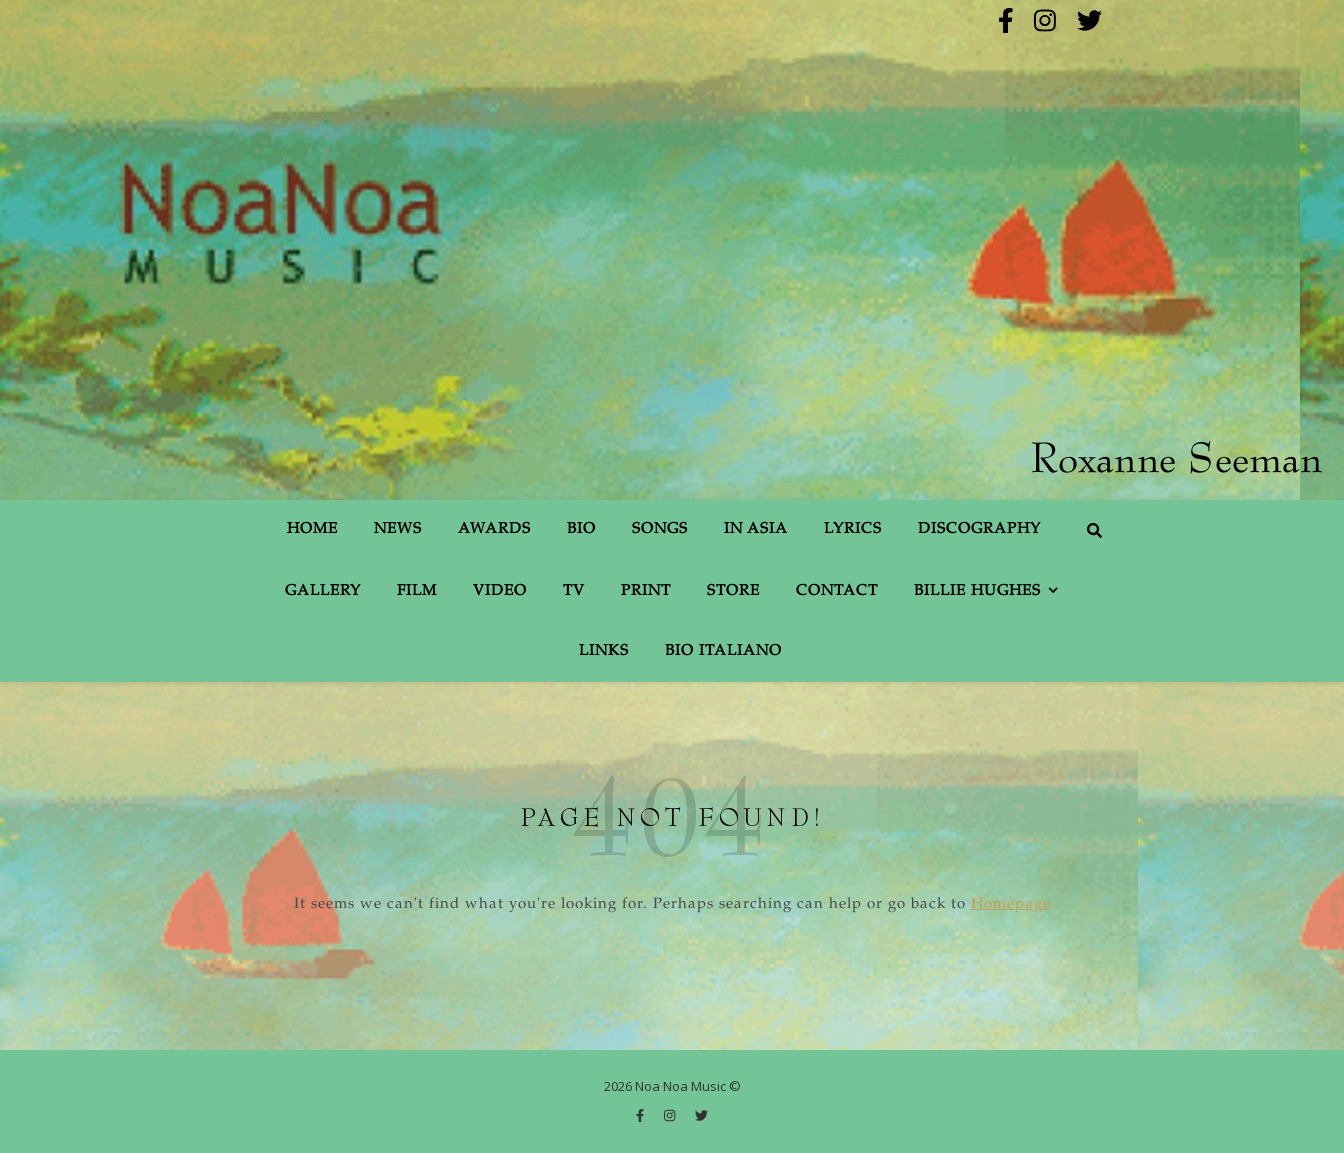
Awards (494, 529)
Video (500, 591)
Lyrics (853, 529)
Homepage (1011, 904)
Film (417, 591)
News (398, 529)
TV (574, 591)
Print (646, 591)
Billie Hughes (977, 591)
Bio (581, 529)
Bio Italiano (723, 651)
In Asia (756, 529)
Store (733, 591)
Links (604, 651)
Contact (837, 591)
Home (312, 529)
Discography (979, 529)
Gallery (323, 591)
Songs (660, 529)
